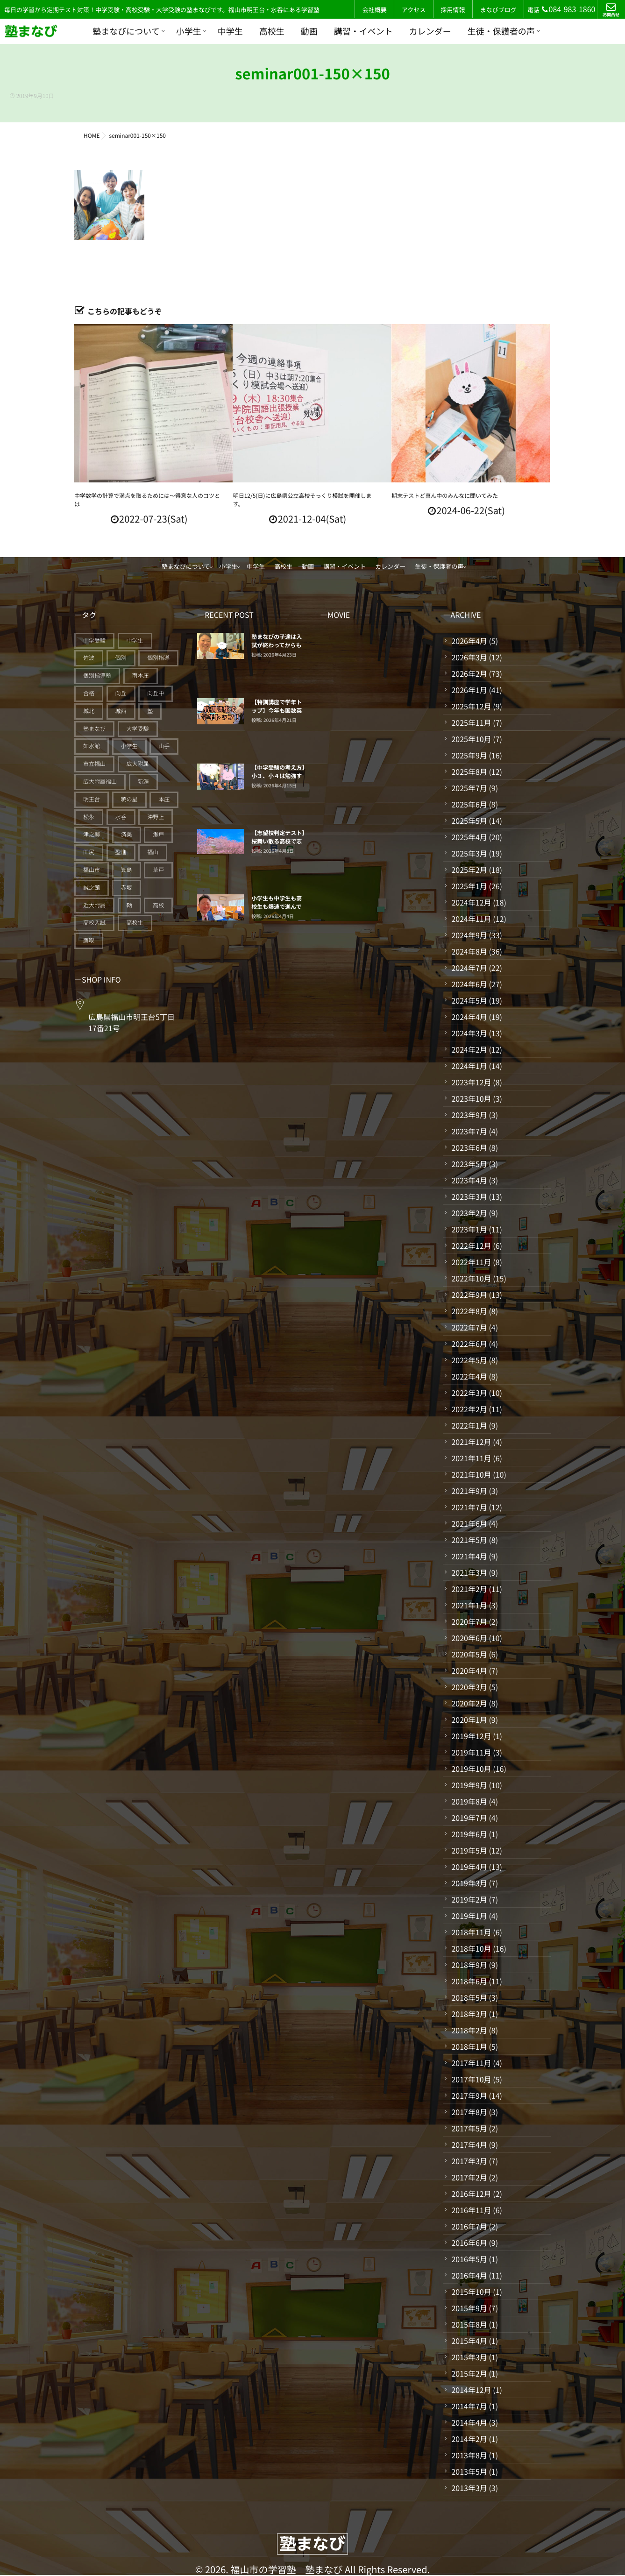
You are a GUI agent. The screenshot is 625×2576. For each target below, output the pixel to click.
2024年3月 (469, 1033)
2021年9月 (469, 1490)
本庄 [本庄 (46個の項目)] (164, 799)
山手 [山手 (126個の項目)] (164, 746)
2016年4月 (469, 2275)
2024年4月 (469, 1016)
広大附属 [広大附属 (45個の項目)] (138, 764)
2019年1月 (469, 1915)
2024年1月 (469, 1065)
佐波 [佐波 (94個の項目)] (88, 658)
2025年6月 (469, 804)
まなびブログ (498, 9)
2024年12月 (471, 902)
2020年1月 (469, 1719)
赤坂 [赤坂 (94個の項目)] (126, 888)
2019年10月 (471, 1768)
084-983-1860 (568, 8)
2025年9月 (469, 755)
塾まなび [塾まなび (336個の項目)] (94, 729)
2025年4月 (469, 836)
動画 (309, 31)
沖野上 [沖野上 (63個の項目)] (155, 817)
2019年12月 (471, 1735)
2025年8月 (469, 771)
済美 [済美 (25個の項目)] (126, 834)
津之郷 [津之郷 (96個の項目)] (91, 834)
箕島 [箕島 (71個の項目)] (126, 870)
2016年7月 (469, 2226)
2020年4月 (469, 1670)
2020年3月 (469, 1686)
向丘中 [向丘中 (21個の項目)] (155, 693)
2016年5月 (469, 2259)
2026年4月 (469, 640)
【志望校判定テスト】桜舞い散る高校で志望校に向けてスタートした (278, 845)
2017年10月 (471, 2079)
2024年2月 (469, 1049)
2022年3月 (469, 1392)
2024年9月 (469, 935)
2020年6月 (469, 1637)
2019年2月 (469, 1899)
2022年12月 (471, 1245)
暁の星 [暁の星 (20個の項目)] (129, 799)
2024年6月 (469, 984)
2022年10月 (471, 1278)
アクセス (414, 9)
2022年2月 (469, 1409)
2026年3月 (469, 657)
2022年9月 (469, 1294)
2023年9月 (469, 1114)
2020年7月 (469, 1621)
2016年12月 (471, 2193)
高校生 (271, 31)
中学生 (230, 31)
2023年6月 (469, 1147)
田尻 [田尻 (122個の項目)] (88, 852)
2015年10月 (471, 2291)
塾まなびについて (125, 31)
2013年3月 (469, 2487)
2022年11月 (471, 1261)
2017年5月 (469, 2128)
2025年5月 (469, 820)
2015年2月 (469, 2373)
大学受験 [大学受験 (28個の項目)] (138, 729)
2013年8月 (469, 2455)
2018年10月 (471, 1948)
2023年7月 (469, 1131)
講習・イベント (363, 31)
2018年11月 (471, 1932)
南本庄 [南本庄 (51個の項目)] (140, 675)
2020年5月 (469, 1654)
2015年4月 (469, 2340)
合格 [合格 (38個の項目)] (88, 693)
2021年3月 (469, 1572)
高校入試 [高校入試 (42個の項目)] (94, 923)
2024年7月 (469, 967)
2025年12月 (471, 706)
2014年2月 (469, 2438)
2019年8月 (469, 1801)
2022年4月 (469, 1376)
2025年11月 (471, 722)
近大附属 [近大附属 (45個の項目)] (94, 905)
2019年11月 (471, 1752)
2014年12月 (471, 2389)
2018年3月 (469, 2013)
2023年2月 (469, 1212)
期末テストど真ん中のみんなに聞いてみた (444, 496)
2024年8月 (469, 951)
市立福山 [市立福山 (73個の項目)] (94, 764)
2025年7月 (469, 787)
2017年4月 (469, 2144)
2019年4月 (469, 1866)
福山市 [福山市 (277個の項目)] (91, 870)
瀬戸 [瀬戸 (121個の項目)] (158, 834)
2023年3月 (469, 1196)
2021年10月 (471, 1474)
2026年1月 (469, 689)
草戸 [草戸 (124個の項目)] (158, 870)
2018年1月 (469, 2046)
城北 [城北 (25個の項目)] (88, 711)
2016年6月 (469, 2242)
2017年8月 (469, 2111)
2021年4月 (469, 1556)
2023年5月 (469, 1163)
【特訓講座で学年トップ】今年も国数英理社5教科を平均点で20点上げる (276, 714)
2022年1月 (469, 1425)
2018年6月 (469, 1981)
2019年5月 (469, 1850)
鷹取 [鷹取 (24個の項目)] (88, 940)
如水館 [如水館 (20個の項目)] (91, 746)
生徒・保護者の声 (501, 31)
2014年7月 (469, 2406)
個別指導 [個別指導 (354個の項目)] (158, 658)
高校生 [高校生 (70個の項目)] (135, 923)
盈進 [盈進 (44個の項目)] (121, 852)
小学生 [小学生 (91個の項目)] (129, 746)
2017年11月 (471, 2062)
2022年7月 (469, 1327)
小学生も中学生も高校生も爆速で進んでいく (276, 906)
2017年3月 (469, 2160)
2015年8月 (469, 2324)
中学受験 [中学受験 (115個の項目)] (94, 640)
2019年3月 (469, 1883)
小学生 (188, 31)
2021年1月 (469, 1605)
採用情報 (452, 9)
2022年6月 (469, 1343)
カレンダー (430, 31)
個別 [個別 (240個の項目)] (121, 658)
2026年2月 (469, 673)
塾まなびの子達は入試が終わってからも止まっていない (276, 645)
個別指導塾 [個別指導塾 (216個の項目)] (97, 675)
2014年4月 (469, 2422)
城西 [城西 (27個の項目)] (121, 711)
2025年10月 (471, 738)
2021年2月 (469, 1588)
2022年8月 (469, 1310)
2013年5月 (469, 2471)
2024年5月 (469, 1000)
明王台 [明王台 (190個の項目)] (91, 799)
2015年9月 (469, 2308)
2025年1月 (469, 886)
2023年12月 (471, 1082)
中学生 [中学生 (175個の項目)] (135, 640)
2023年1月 (469, 1229)
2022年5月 (469, 1360)
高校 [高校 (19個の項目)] (158, 905)
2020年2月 (469, 1703)
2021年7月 (469, 1507)
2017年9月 (469, 2095)
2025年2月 (469, 869)
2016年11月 (471, 2209)
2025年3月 (469, 853)
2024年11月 (471, 918)
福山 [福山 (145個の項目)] (152, 852)
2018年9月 (469, 1964)
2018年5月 (469, 1997)
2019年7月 (469, 1817)
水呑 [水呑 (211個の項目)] (121, 817)
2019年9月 (469, 1784)
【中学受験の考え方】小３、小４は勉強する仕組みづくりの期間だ (278, 780)
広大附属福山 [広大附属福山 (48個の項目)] (100, 782)
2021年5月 (469, 1539)
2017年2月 (469, 2177)
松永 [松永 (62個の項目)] (88, 817)
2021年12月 (471, 1441)
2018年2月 (469, 2030)
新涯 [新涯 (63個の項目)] (143, 782)
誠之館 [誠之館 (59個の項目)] (91, 888)
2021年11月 (471, 1458)
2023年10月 (471, 1098)
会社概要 (374, 9)
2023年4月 (469, 1180)
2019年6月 (469, 1834)
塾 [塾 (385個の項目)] (150, 711)
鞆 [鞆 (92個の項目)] (129, 905)
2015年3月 (469, 2357)
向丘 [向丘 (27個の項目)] (121, 693)
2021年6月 (469, 1523)
